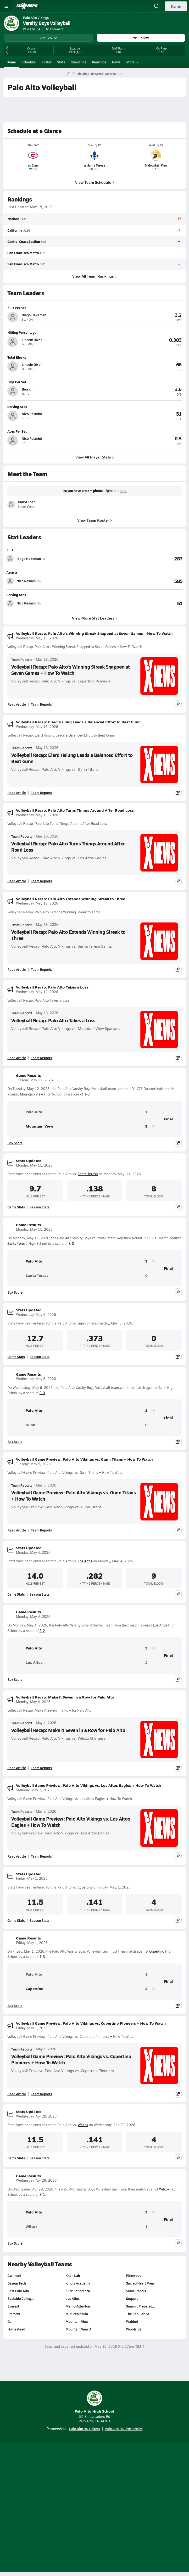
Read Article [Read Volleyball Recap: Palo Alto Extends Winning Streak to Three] (16, 969)
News (116, 62)
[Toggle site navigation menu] (6, 6)
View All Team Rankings (94, 276)
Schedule (29, 62)
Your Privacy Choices (94, 2517)
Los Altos (85, 1561)
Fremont (13, 2313)
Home (11, 62)
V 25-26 (48, 37)
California (14, 230)
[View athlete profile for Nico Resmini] (94, 406)
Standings (78, 62)
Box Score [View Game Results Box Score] (14, 1142)
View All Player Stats (94, 457)
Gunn (82, 1323)
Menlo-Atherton (78, 2306)
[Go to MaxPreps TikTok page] (60, 2482)
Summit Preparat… (140, 2306)
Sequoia (132, 2298)
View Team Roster (94, 520)
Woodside (133, 2329)
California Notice (108, 2511)
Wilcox (83, 2125)
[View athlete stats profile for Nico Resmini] (50, 580)
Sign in (176, 6)
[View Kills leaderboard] (138, 558)
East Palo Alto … (20, 2290)
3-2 (42, 1630)
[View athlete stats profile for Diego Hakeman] (50, 558)
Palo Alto (26, 1112)
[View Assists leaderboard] (138, 581)
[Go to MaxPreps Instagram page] (94, 2482)
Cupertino (85, 1887)
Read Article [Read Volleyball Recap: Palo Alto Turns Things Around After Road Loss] (16, 880)
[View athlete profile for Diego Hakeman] (94, 308)
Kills (9, 550)
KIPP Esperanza (78, 2290)
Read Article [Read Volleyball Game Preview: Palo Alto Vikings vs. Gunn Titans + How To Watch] (16, 1530)
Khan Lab (73, 2275)
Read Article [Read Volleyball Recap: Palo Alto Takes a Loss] (16, 1057)
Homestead (16, 2329)
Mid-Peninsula (77, 2313)
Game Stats (16, 1207)
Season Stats (40, 1207)
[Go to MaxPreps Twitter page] (112, 2482)
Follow (141, 37)
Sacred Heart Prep (140, 2283)
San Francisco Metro (23, 252)
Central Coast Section (23, 241)
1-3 (87, 1094)
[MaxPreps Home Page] (69, 74)
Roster (46, 62)
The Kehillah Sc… (139, 2313)
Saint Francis (136, 2290)
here (123, 491)
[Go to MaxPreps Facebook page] (129, 2482)
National (14, 219)
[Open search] (156, 6)
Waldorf (132, 2321)
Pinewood (133, 2275)
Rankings (99, 62)
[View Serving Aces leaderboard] (138, 603)
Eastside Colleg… (20, 2298)
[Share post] (178, 704)
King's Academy (78, 2283)
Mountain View (31, 1094)
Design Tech (16, 2283)
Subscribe (80, 2503)
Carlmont (14, 2275)
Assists (11, 572)
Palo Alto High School (94, 2402)
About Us (81, 2494)
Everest (13, 2306)
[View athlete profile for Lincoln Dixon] (94, 332)
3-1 (42, 2194)
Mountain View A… (80, 2329)
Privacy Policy (105, 2503)
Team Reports (21, 659)
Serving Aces (16, 594)
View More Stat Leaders (94, 618)
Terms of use (76, 2511)
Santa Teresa (88, 1174)
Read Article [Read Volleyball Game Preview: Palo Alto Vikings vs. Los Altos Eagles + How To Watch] (16, 1856)
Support (94, 2523)
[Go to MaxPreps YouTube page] (77, 2482)
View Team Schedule (94, 182)
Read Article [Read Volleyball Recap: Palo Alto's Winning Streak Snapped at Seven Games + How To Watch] (16, 704)
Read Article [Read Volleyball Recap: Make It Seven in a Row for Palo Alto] (16, 1767)
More (131, 62)
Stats (61, 62)
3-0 (71, 1243)
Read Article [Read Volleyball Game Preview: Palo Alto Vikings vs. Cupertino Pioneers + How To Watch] (16, 2093)
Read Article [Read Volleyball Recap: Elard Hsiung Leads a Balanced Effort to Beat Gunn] (16, 792)
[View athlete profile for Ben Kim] (94, 382)
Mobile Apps (105, 2494)
